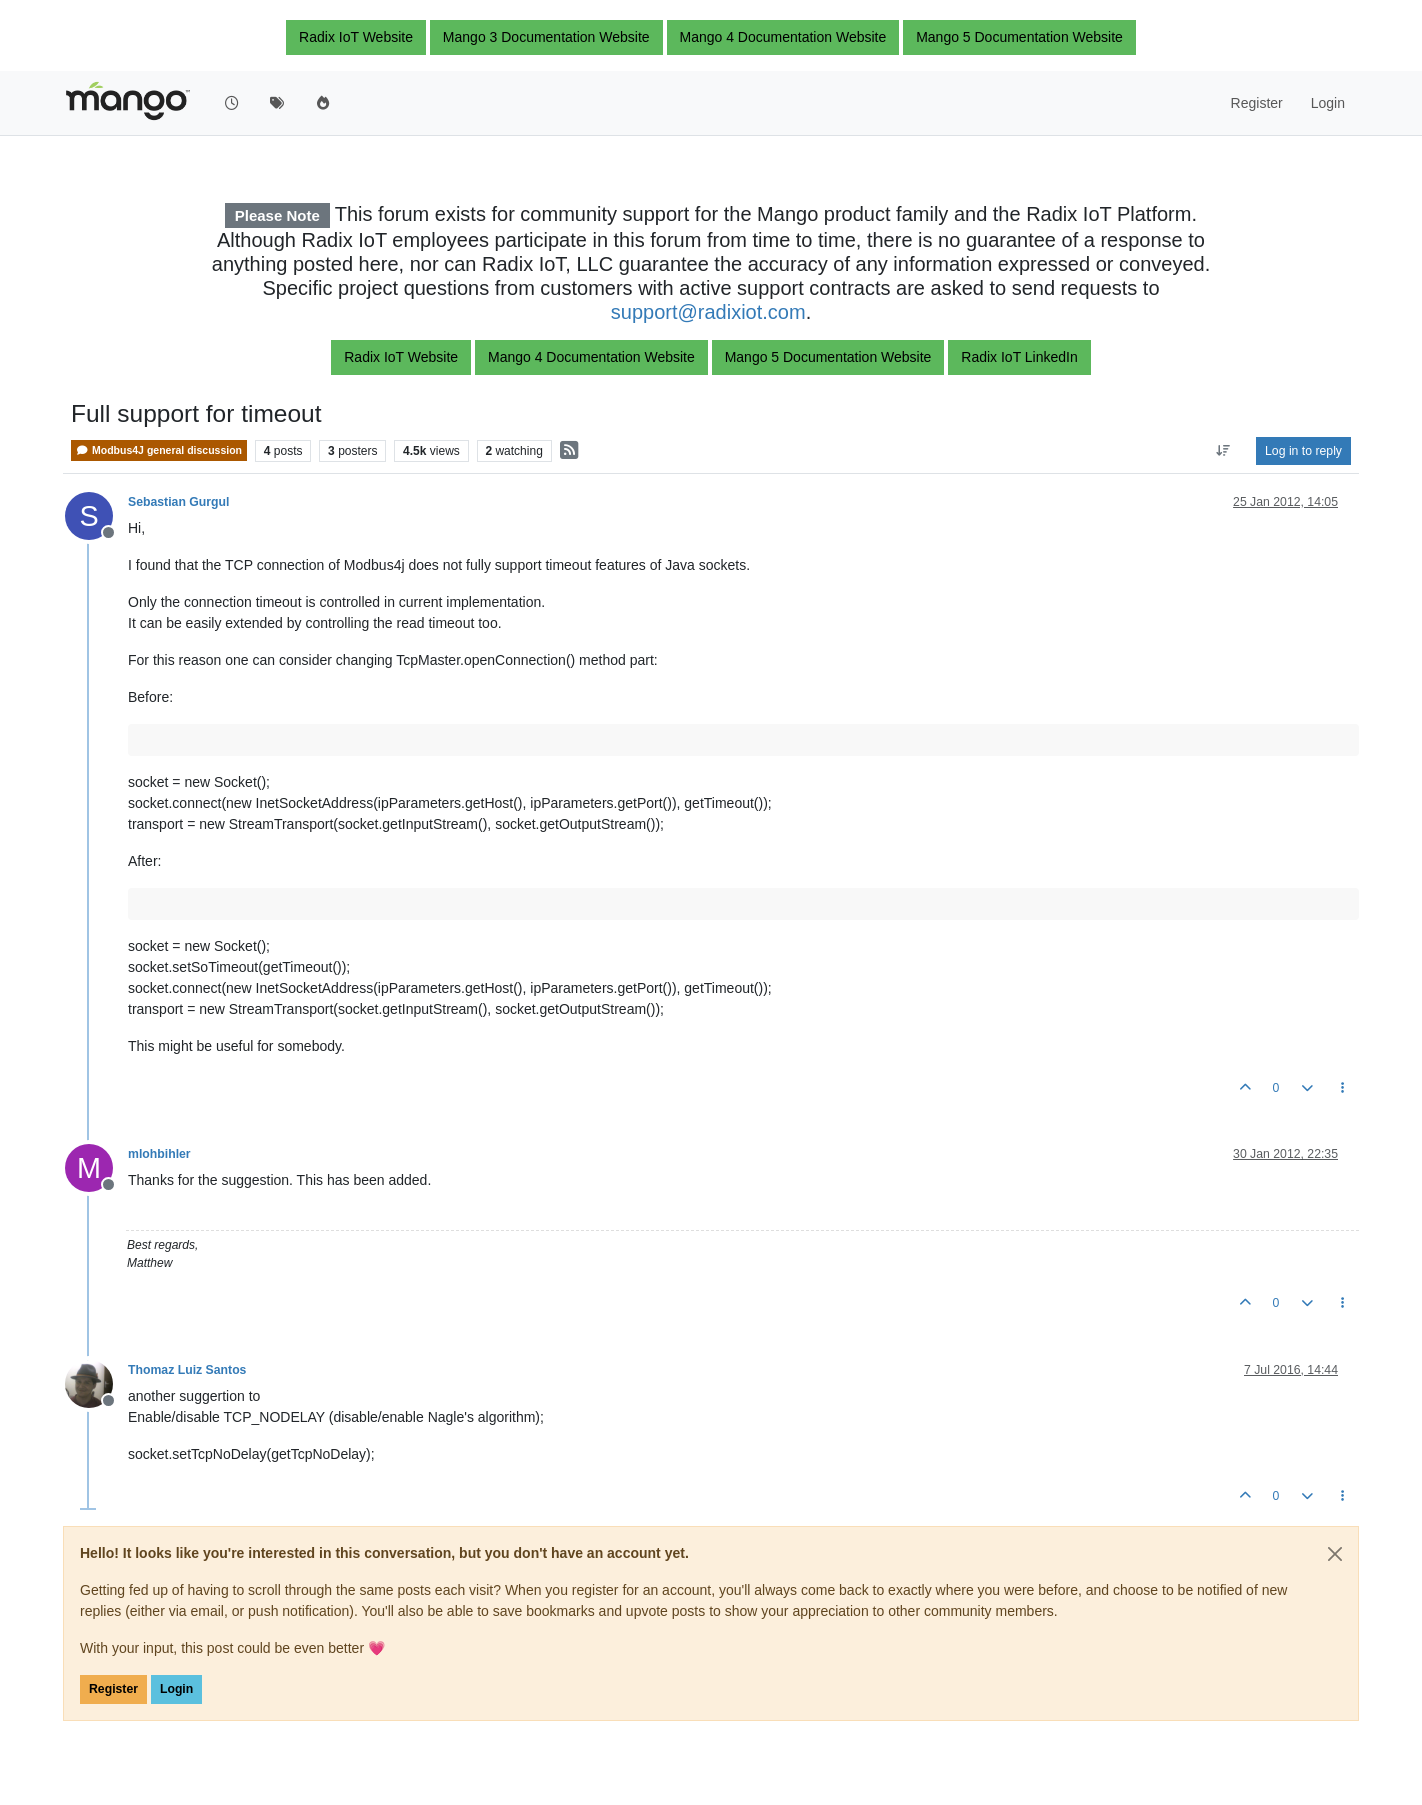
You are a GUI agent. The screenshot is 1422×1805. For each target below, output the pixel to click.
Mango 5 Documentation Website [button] (1019, 37)
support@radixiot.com (708, 312)
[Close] (1335, 1554)
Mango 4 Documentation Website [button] (783, 37)
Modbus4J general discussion (159, 450)
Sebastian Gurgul (178, 502)
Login (176, 1689)
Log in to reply (1303, 451)
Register (113, 1689)
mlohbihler (159, 1154)
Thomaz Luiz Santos (187, 1370)
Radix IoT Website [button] (356, 37)
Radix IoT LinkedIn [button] (1019, 357)
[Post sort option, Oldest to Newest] (1223, 451)
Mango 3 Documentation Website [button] (546, 37)
